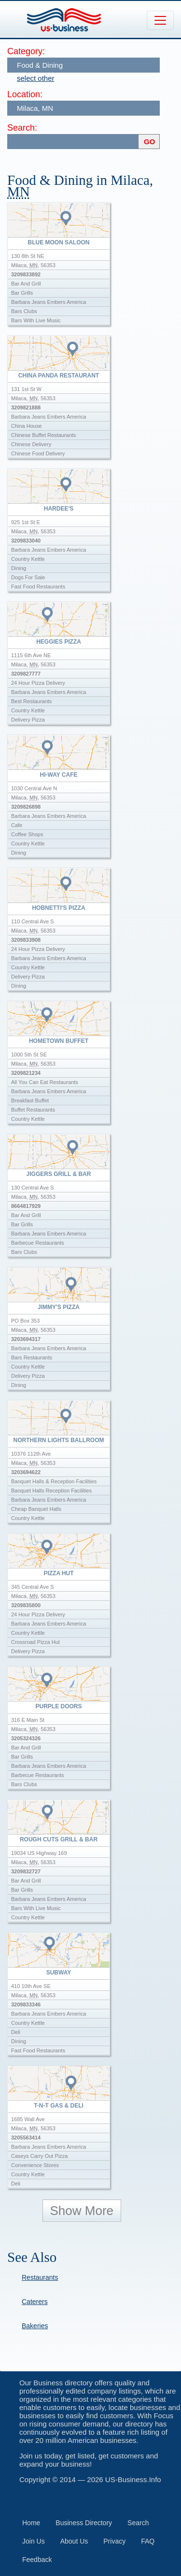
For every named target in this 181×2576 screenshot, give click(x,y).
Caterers (35, 2301)
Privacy (114, 2541)
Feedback (37, 2559)
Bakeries (35, 2326)
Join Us (33, 2541)
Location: (24, 94)
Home (31, 2523)
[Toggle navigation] (160, 20)
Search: (22, 128)
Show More (82, 2210)
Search (138, 2523)
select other (36, 78)
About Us (74, 2541)
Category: (26, 51)
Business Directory (84, 2523)
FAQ (147, 2541)
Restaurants (40, 2277)
